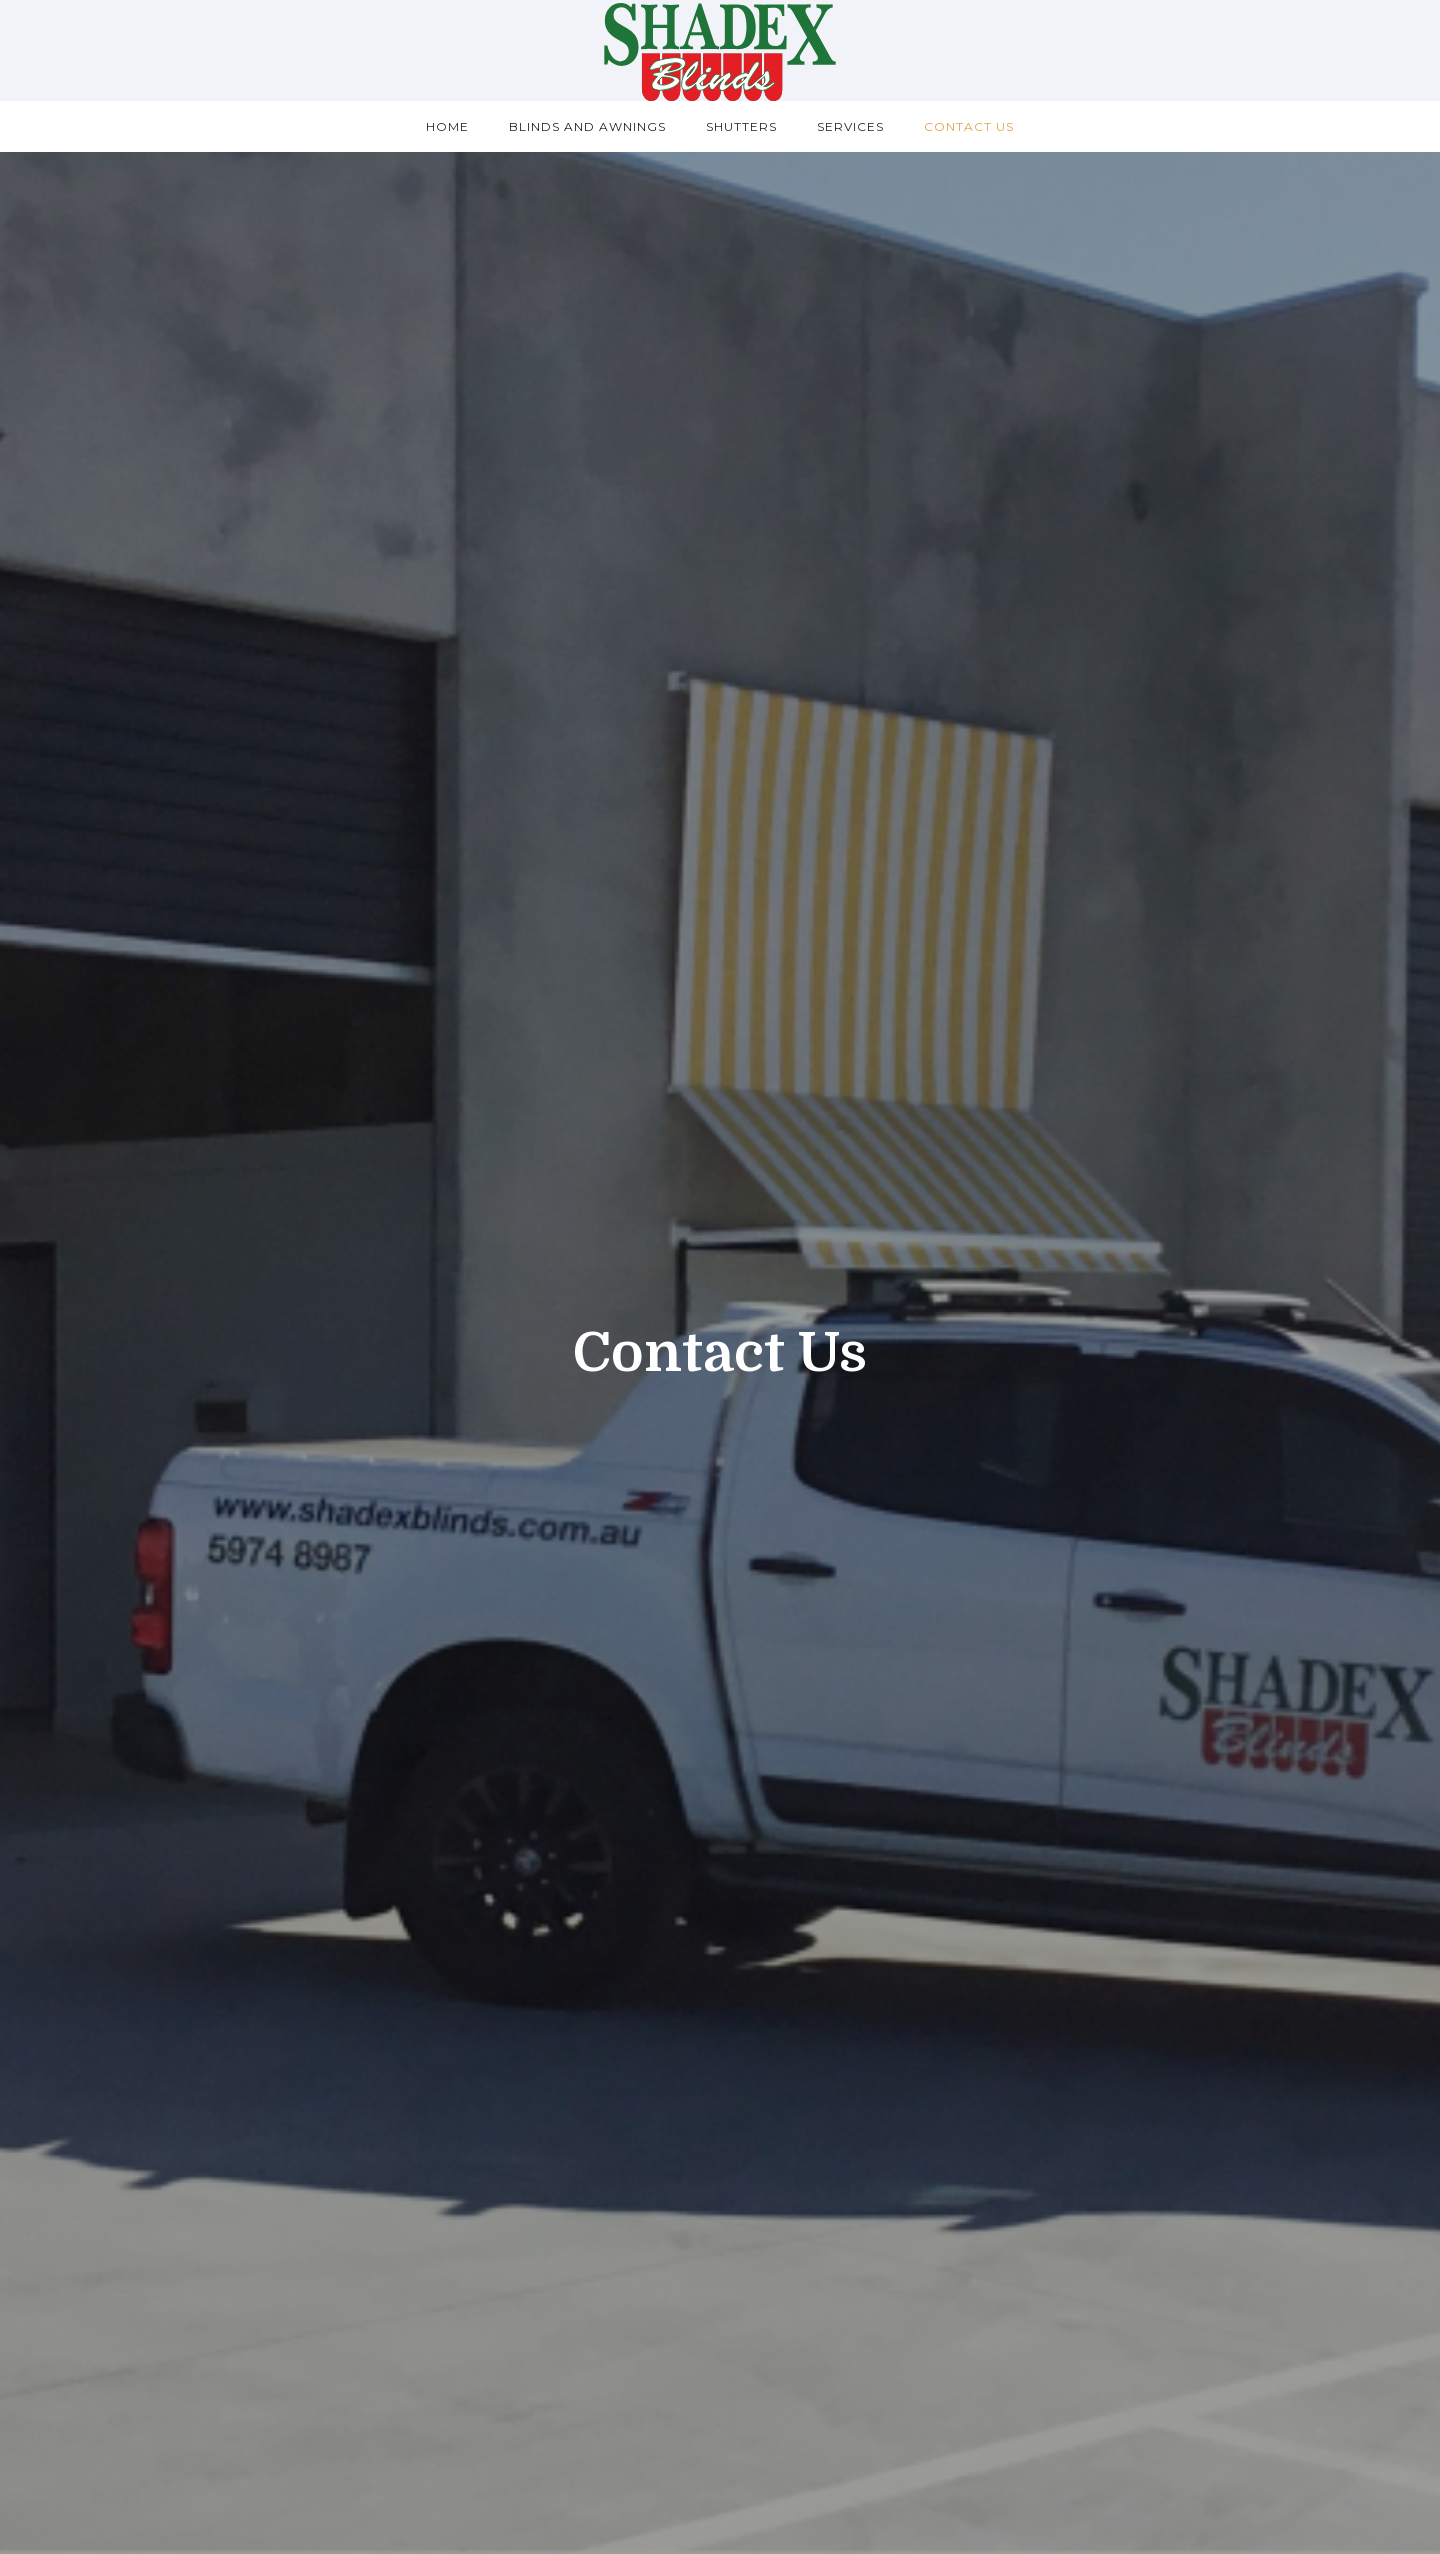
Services (850, 126)
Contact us (969, 126)
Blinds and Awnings (587, 126)
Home (447, 126)
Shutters (741, 126)
